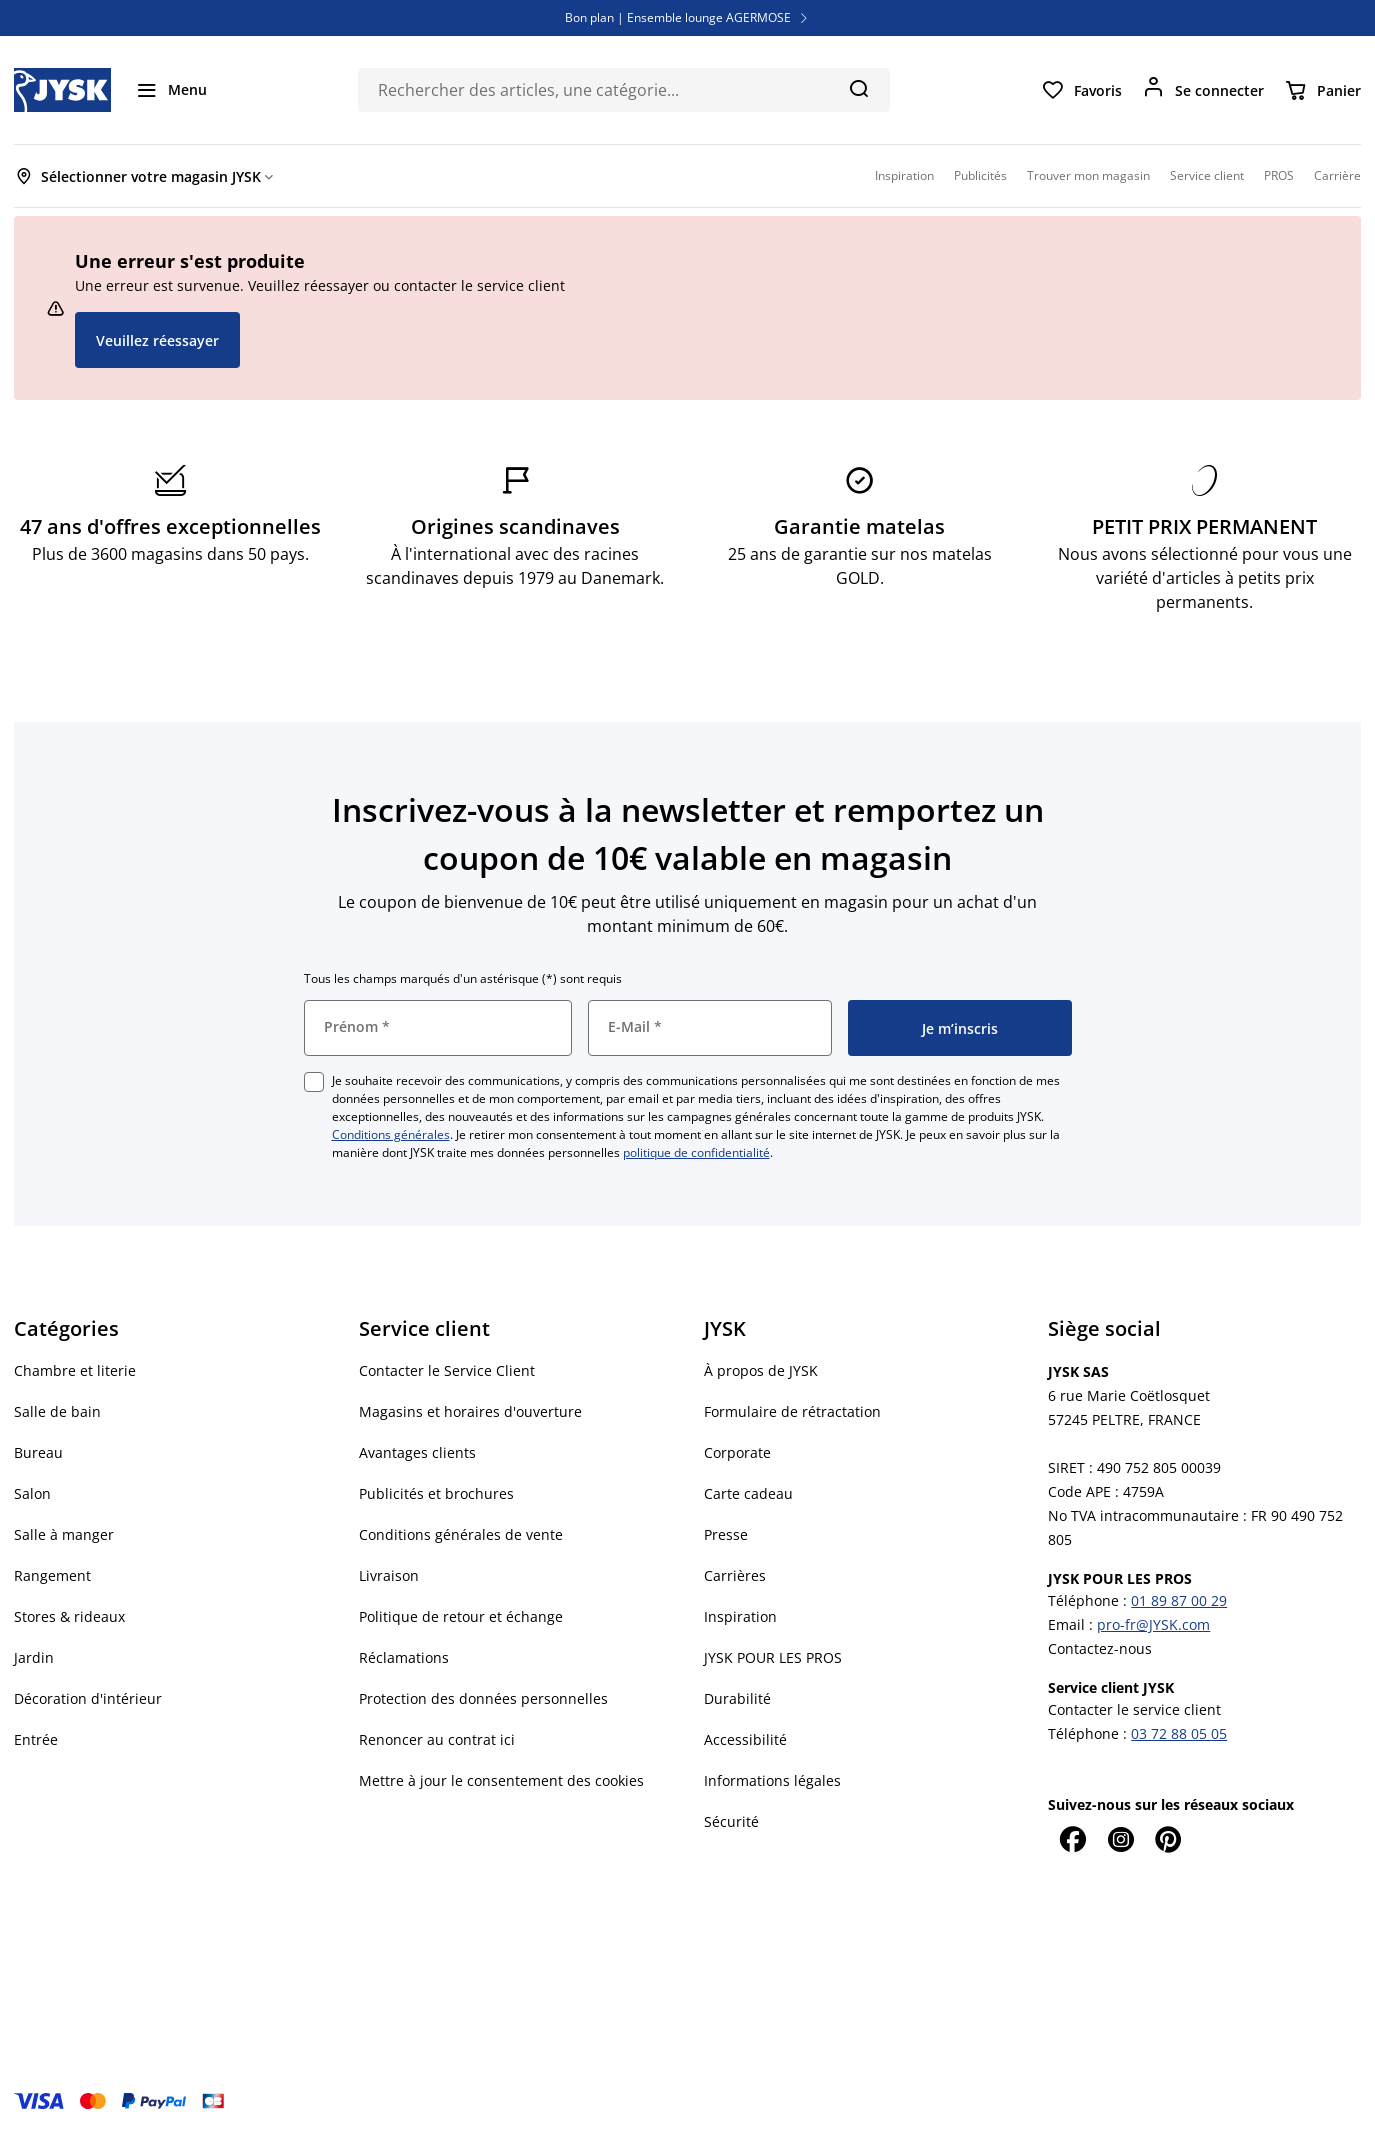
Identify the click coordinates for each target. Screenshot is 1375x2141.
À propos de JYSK (761, 1370)
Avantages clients (417, 1452)
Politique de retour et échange (461, 1616)
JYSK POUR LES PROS (773, 1657)
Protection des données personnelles (483, 1698)
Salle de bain (57, 1411)
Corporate (737, 1452)
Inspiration (740, 1616)
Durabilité (737, 1698)
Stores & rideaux (69, 1616)
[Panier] (1322, 90)
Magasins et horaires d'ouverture (470, 1411)
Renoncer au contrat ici (437, 1739)
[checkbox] (314, 1082)
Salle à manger (64, 1534)
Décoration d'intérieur (88, 1698)
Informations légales (772, 1780)
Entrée (36, 1739)
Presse (726, 1534)
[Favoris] (1081, 90)
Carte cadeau (748, 1493)
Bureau (38, 1452)
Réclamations (404, 1657)
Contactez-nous (1100, 1648)
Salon (32, 1493)
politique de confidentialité (696, 1152)
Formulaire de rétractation (792, 1411)
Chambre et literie (75, 1370)
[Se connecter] (1203, 90)
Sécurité (731, 1821)
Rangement (52, 1575)
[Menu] (171, 90)
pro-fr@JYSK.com (1153, 1624)
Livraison (389, 1575)
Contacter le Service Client (447, 1370)
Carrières (735, 1575)
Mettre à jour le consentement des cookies (501, 1780)
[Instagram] (1120, 1839)
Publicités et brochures (436, 1493)
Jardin (34, 1657)
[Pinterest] (1168, 1839)
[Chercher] (858, 88)
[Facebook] (1072, 1839)
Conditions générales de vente (461, 1534)
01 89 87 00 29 (1179, 1600)
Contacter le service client (1134, 1709)
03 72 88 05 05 (1179, 1733)
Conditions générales (391, 1134)
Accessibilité (745, 1739)
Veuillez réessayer (157, 340)
